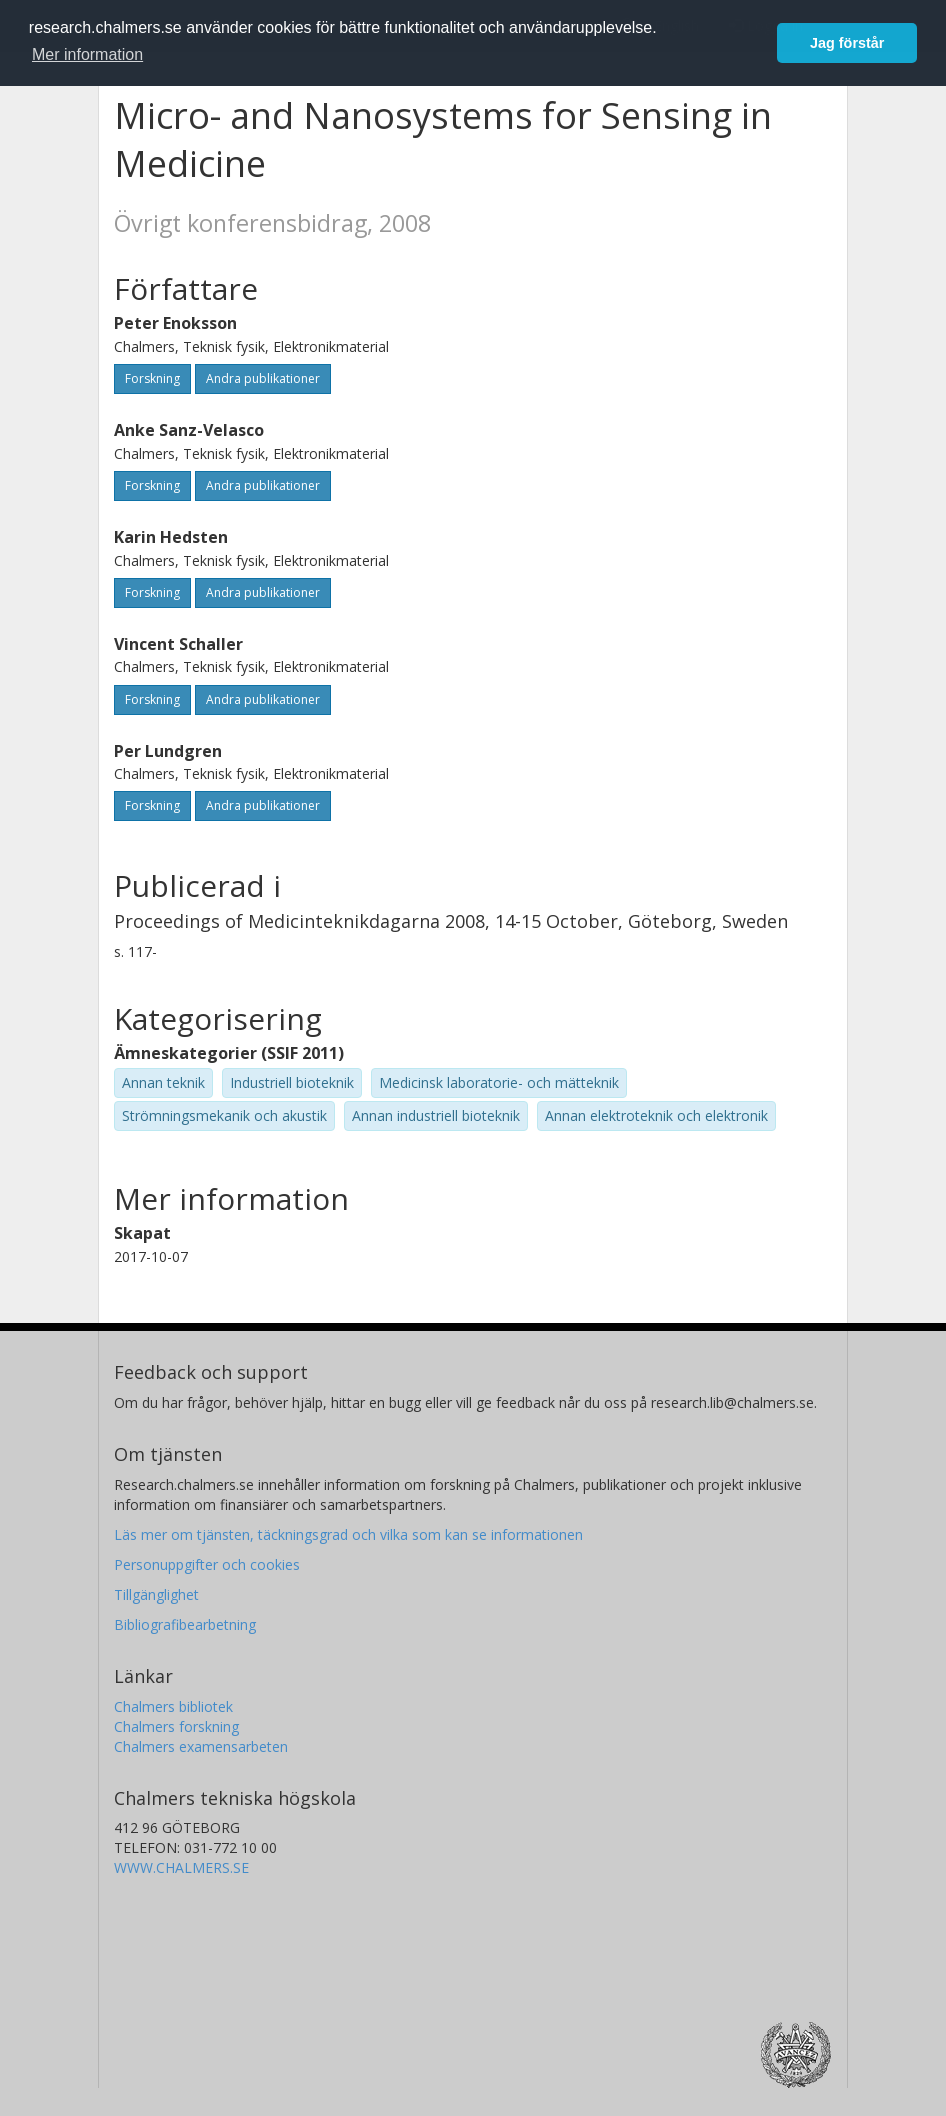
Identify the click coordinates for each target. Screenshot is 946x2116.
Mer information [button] (87, 54)
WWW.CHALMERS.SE (181, 1867)
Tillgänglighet (156, 1594)
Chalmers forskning (176, 1726)
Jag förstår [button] (847, 43)
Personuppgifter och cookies (207, 1564)
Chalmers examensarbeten (201, 1746)
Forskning (152, 378)
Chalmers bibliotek (173, 1706)
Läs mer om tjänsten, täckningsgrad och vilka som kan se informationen (348, 1534)
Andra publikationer (263, 378)
